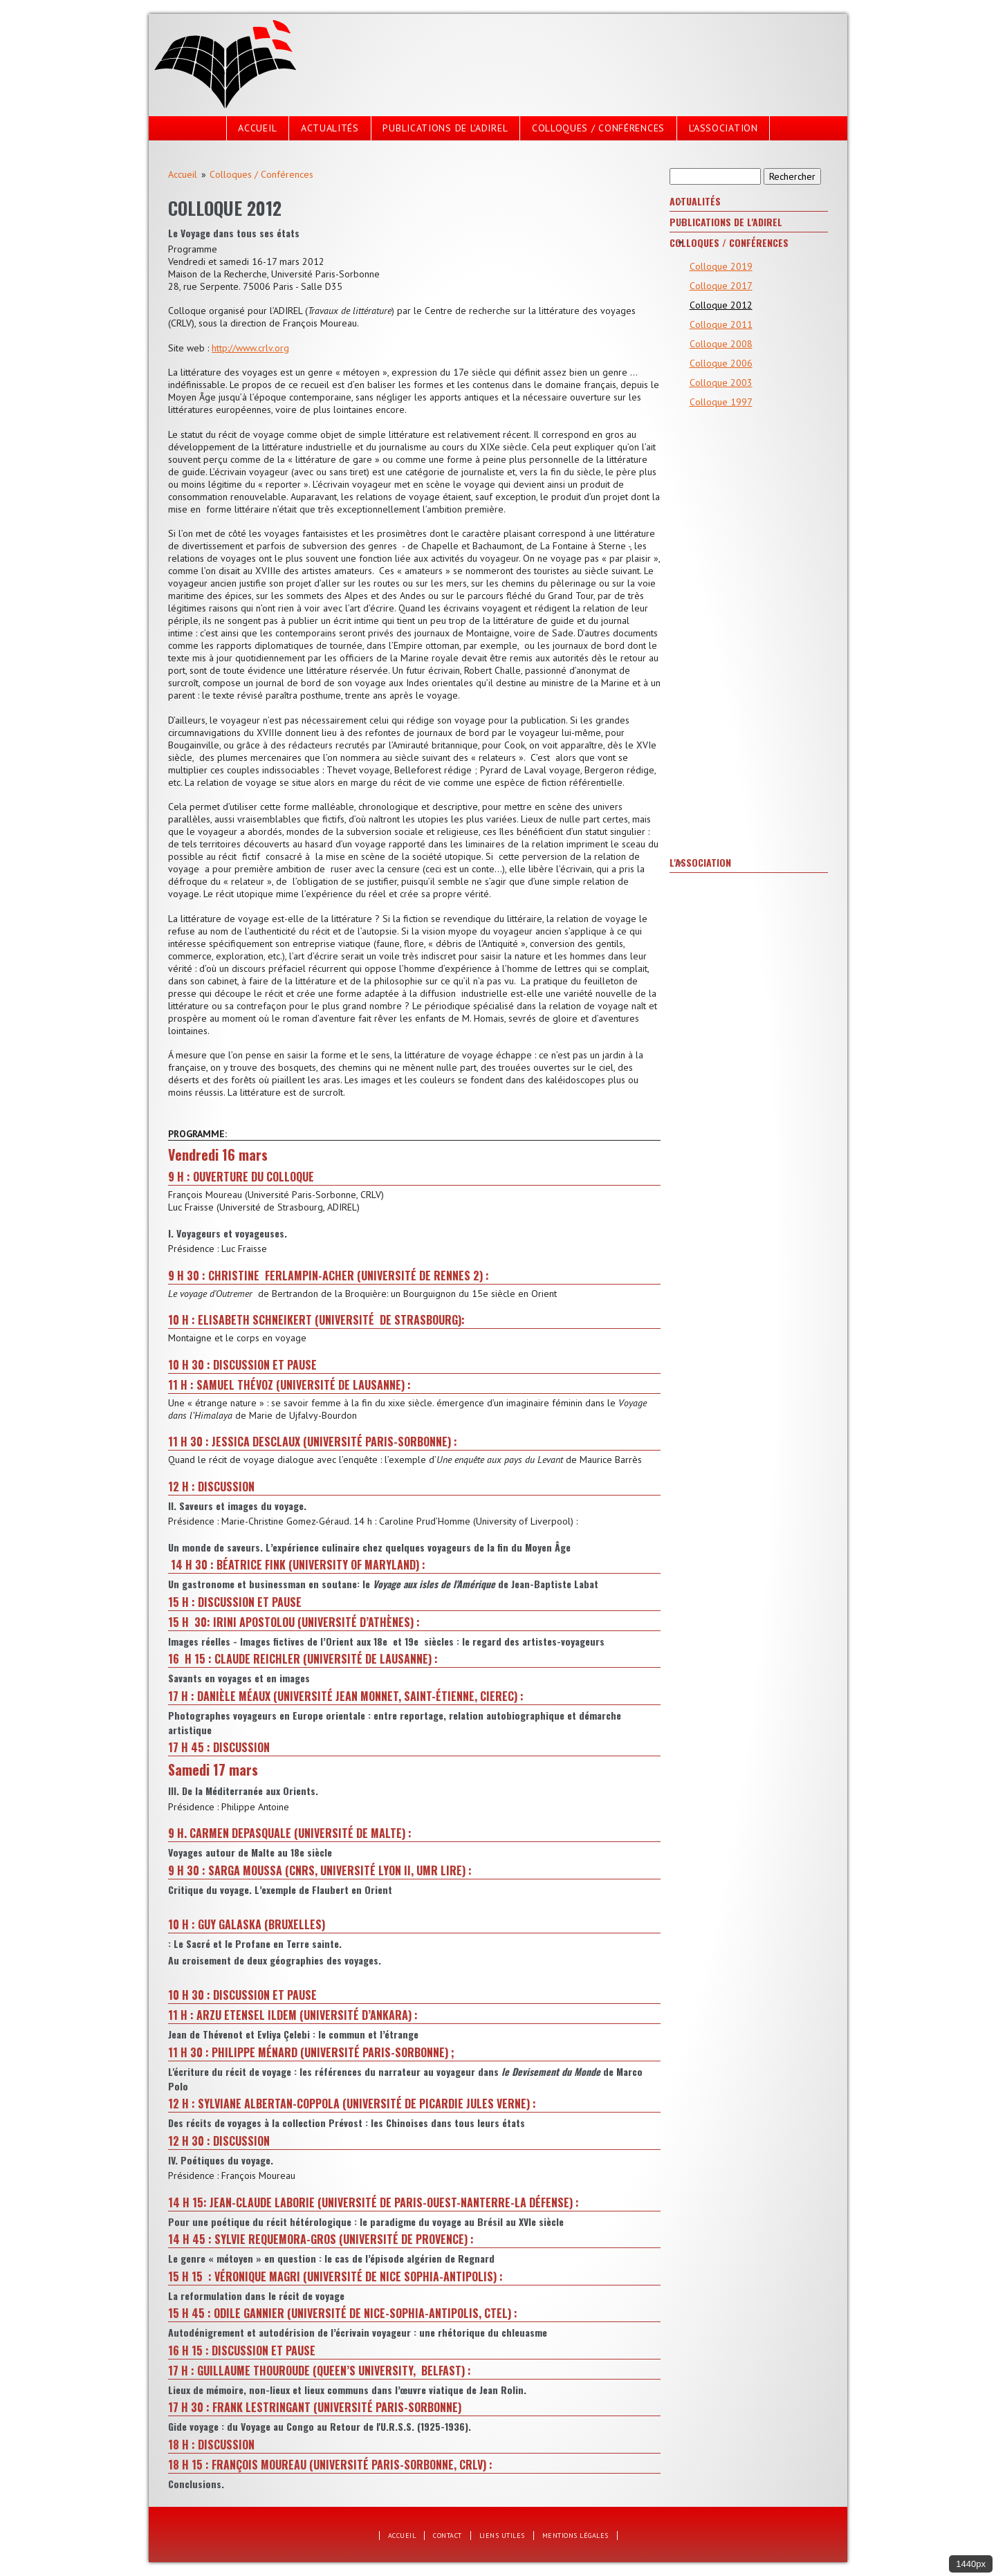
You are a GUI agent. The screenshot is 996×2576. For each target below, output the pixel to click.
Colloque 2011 (721, 324)
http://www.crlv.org (250, 348)
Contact (447, 2535)
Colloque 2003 (721, 382)
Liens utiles (502, 2535)
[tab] (749, 202)
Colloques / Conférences (598, 128)
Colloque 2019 (721, 266)
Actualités (330, 128)
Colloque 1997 (721, 402)
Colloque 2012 (721, 305)
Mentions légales (575, 2535)
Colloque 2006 (721, 363)
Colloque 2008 (721, 344)
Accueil (257, 128)
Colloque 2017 (721, 285)
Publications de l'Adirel (445, 128)
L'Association (723, 128)
